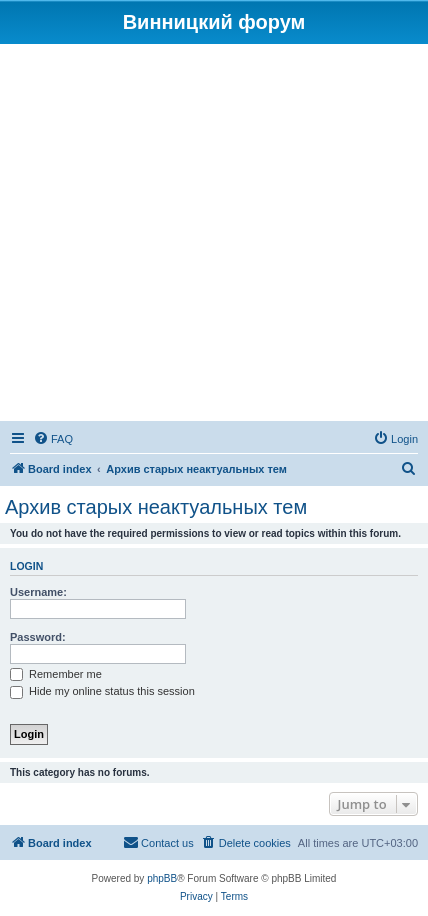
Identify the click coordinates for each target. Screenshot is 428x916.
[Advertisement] (214, 235)
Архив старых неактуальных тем (156, 507)
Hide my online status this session (102, 691)
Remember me (56, 674)
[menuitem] (53, 439)
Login (26, 566)
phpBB (162, 878)
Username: (38, 592)
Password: (38, 637)
